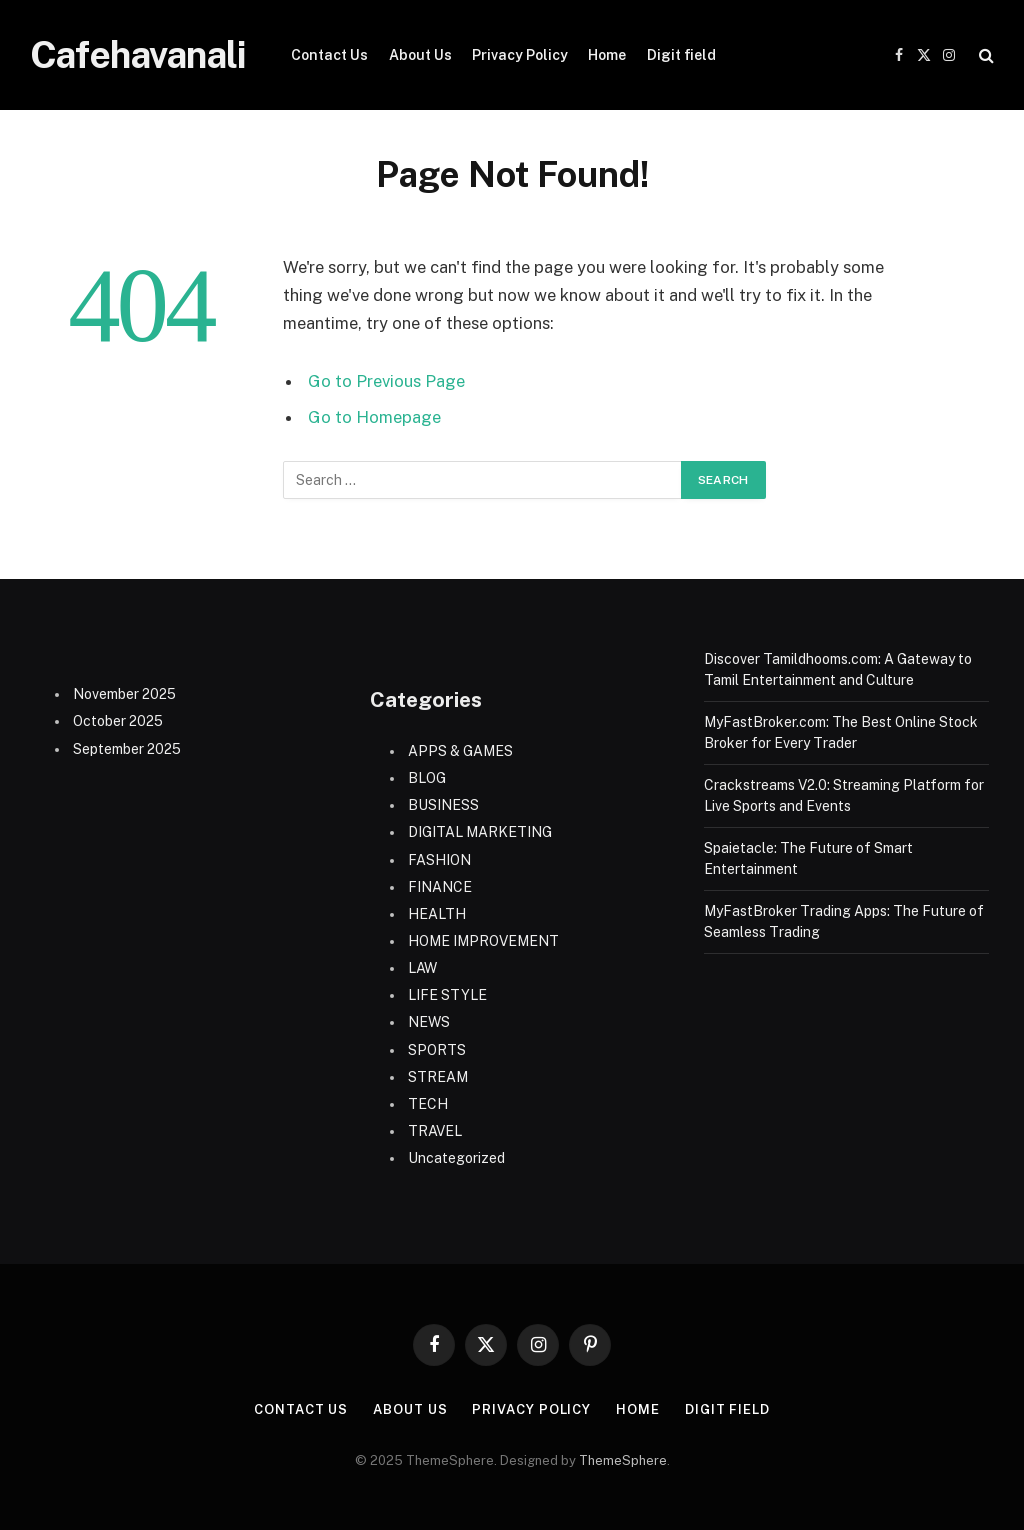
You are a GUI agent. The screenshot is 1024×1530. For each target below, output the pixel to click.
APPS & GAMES (460, 751)
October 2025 (118, 721)
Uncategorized (456, 1158)
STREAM (438, 1077)
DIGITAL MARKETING (480, 832)
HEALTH (437, 914)
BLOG (427, 778)
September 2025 (127, 749)
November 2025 (124, 694)
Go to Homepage (374, 417)
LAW (422, 968)
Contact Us (329, 55)
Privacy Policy (520, 55)
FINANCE (440, 887)
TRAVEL (435, 1131)
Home (607, 55)
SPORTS (437, 1050)
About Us (420, 55)
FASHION (439, 860)
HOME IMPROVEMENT (483, 941)
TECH (428, 1104)
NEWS (429, 1022)
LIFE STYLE (447, 995)
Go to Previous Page (386, 381)
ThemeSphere (623, 1460)
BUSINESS (443, 805)
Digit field (681, 55)
